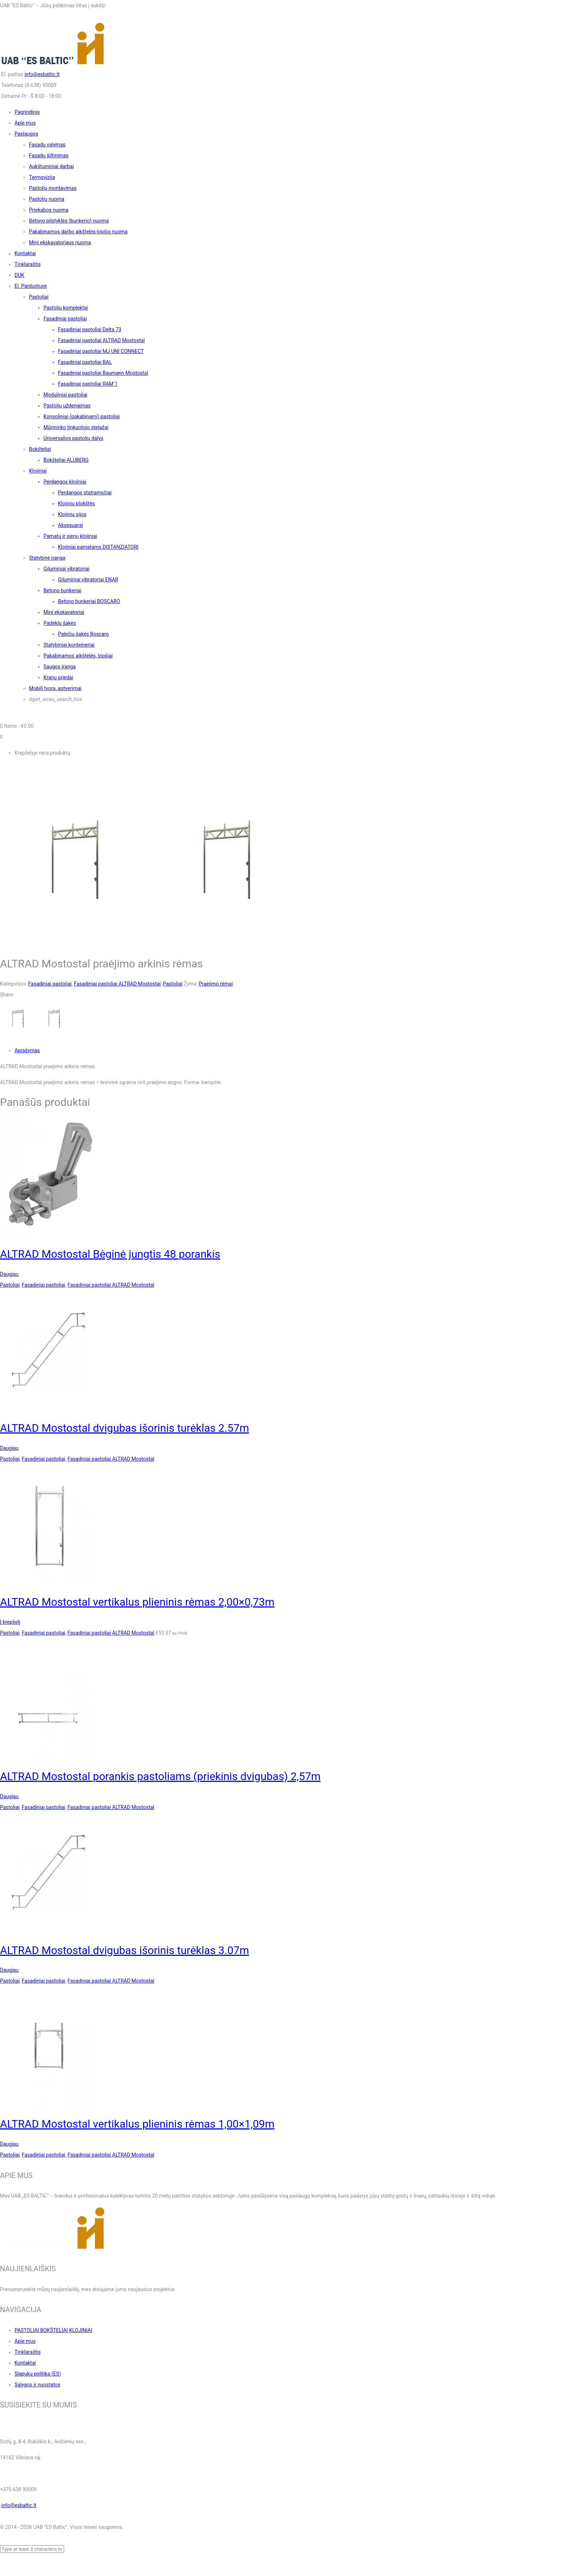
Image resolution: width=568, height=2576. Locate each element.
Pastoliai (173, 984)
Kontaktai (25, 2363)
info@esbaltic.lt (42, 74)
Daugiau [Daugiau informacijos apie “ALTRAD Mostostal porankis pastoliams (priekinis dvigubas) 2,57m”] (9, 1796)
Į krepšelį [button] (10, 1622)
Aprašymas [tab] (27, 1050)
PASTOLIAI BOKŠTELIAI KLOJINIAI (53, 2330)
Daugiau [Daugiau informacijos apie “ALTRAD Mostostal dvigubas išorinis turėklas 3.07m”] (9, 1970)
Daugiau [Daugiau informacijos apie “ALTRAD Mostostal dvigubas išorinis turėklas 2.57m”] (9, 1448)
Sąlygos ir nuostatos (37, 2385)
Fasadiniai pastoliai (50, 984)
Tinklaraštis (27, 2352)
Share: (7, 994)
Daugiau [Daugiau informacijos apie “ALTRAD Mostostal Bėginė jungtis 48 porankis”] (9, 1274)
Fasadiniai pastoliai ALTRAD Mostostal (117, 984)
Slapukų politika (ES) (37, 2374)
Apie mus (25, 2341)
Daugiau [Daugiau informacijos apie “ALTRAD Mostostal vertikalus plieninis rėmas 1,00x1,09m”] (9, 2144)
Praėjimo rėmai (216, 984)
